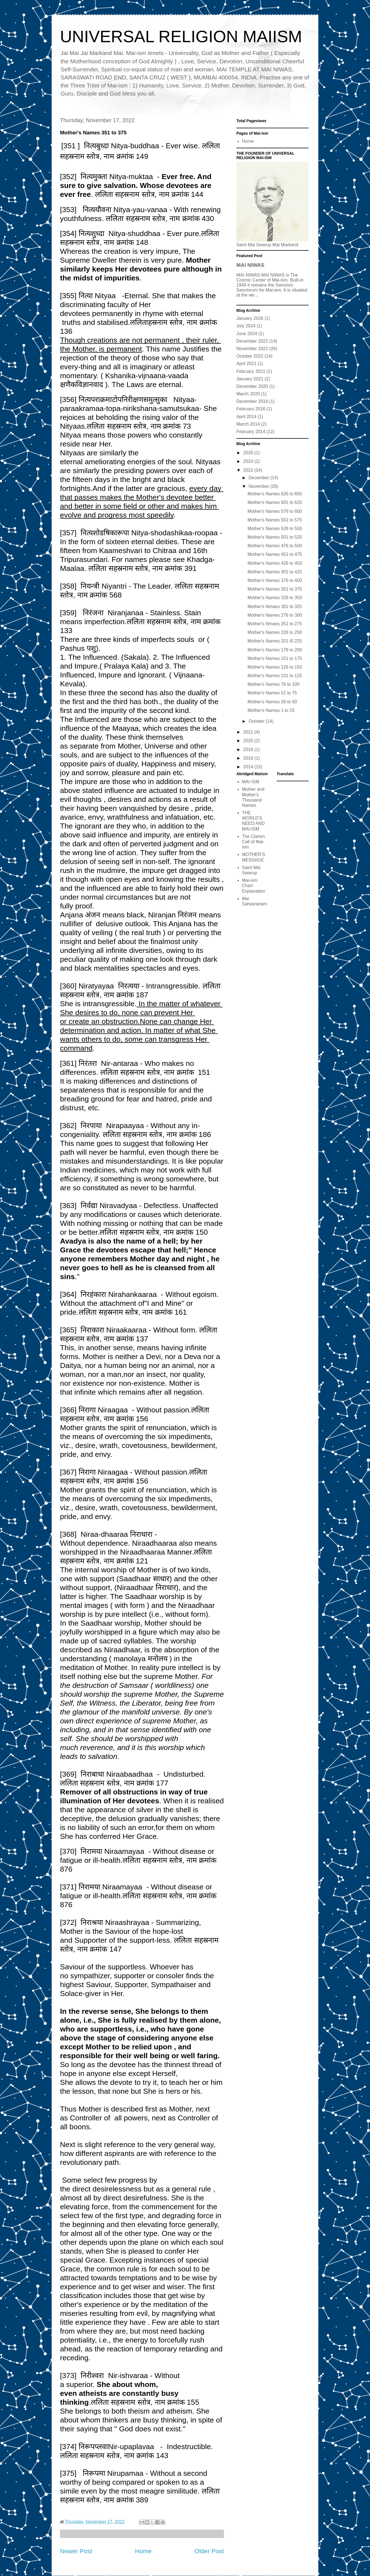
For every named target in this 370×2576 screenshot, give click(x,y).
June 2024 (246, 333)
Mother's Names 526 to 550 (275, 528)
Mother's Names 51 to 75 (272, 693)
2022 (248, 470)
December (259, 477)
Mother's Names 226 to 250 (275, 632)
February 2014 (250, 431)
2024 (248, 461)
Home (143, 2551)
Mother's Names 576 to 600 (275, 511)
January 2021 (249, 378)
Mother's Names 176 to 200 (275, 649)
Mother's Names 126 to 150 (275, 667)
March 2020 (248, 393)
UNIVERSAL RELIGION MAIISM (181, 36)
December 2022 (252, 341)
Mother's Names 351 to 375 (275, 589)
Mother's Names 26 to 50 (272, 701)
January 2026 (249, 318)
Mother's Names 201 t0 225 (275, 641)
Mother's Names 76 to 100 (273, 684)
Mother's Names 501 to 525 (275, 537)
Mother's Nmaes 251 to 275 (275, 623)
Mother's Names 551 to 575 (275, 520)
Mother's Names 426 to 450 (275, 563)
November (259, 486)
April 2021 (246, 363)
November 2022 (252, 348)
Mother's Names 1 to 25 (271, 710)
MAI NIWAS (250, 265)
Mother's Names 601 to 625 (275, 502)
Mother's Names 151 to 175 (275, 658)
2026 (248, 452)
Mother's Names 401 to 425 (275, 571)
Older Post (209, 2551)
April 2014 (246, 416)
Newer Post (76, 2551)
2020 (248, 740)
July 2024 (246, 325)
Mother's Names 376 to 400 (275, 580)
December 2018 (252, 401)
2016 (248, 758)
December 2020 (252, 386)
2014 (248, 766)
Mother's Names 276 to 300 (275, 615)
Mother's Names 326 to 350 (275, 597)
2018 (248, 749)
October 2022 (249, 356)
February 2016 (250, 408)
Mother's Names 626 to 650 (275, 493)
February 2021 (250, 371)
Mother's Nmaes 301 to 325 (275, 606)
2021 (248, 732)
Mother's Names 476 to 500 (275, 545)
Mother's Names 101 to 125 (275, 675)
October (257, 721)
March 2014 (248, 424)
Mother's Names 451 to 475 (275, 554)
